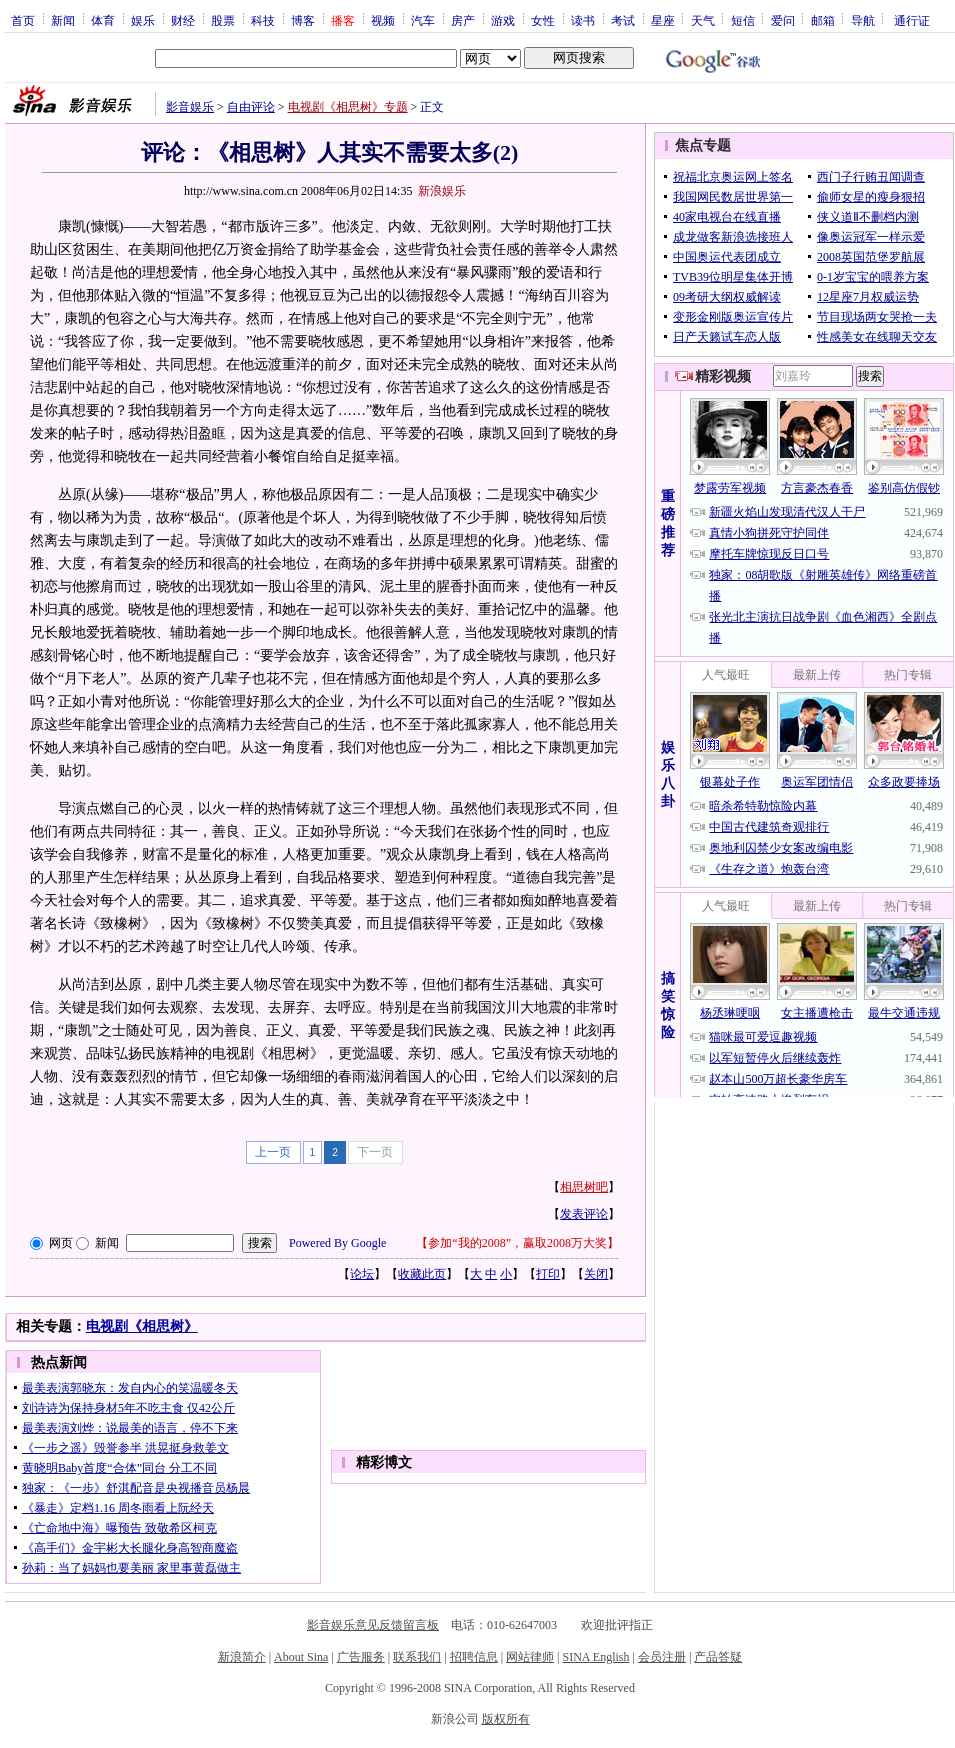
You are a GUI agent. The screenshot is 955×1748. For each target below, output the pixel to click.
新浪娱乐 (442, 191)
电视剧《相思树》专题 (348, 107)
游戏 (503, 20)
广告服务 (361, 1657)
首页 (23, 20)
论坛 (362, 1274)
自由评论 (251, 107)
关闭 (596, 1274)
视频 (383, 20)
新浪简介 (242, 1657)
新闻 (63, 20)
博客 (303, 20)
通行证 (912, 20)
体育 (103, 20)
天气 (703, 20)
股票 (223, 20)
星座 (663, 20)
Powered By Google (337, 1243)
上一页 (273, 1152)
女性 (543, 20)
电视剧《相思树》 (142, 1326)
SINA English (595, 1657)
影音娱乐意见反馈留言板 (373, 1625)
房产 (463, 20)
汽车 (423, 20)
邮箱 (823, 20)
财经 (183, 20)
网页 (61, 1243)
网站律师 (530, 1657)
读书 (583, 20)
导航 (863, 20)
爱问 (783, 20)
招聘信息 (474, 1657)
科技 (263, 20)
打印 (548, 1274)
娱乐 (143, 20)
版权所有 (506, 1719)
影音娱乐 (190, 107)
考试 (623, 20)
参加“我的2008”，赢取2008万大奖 (517, 1243)
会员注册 (662, 1657)
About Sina (301, 1657)
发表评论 (584, 1214)
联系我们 (417, 1657)
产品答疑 (718, 1657)
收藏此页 (422, 1274)
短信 (743, 20)
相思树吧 (584, 1187)
